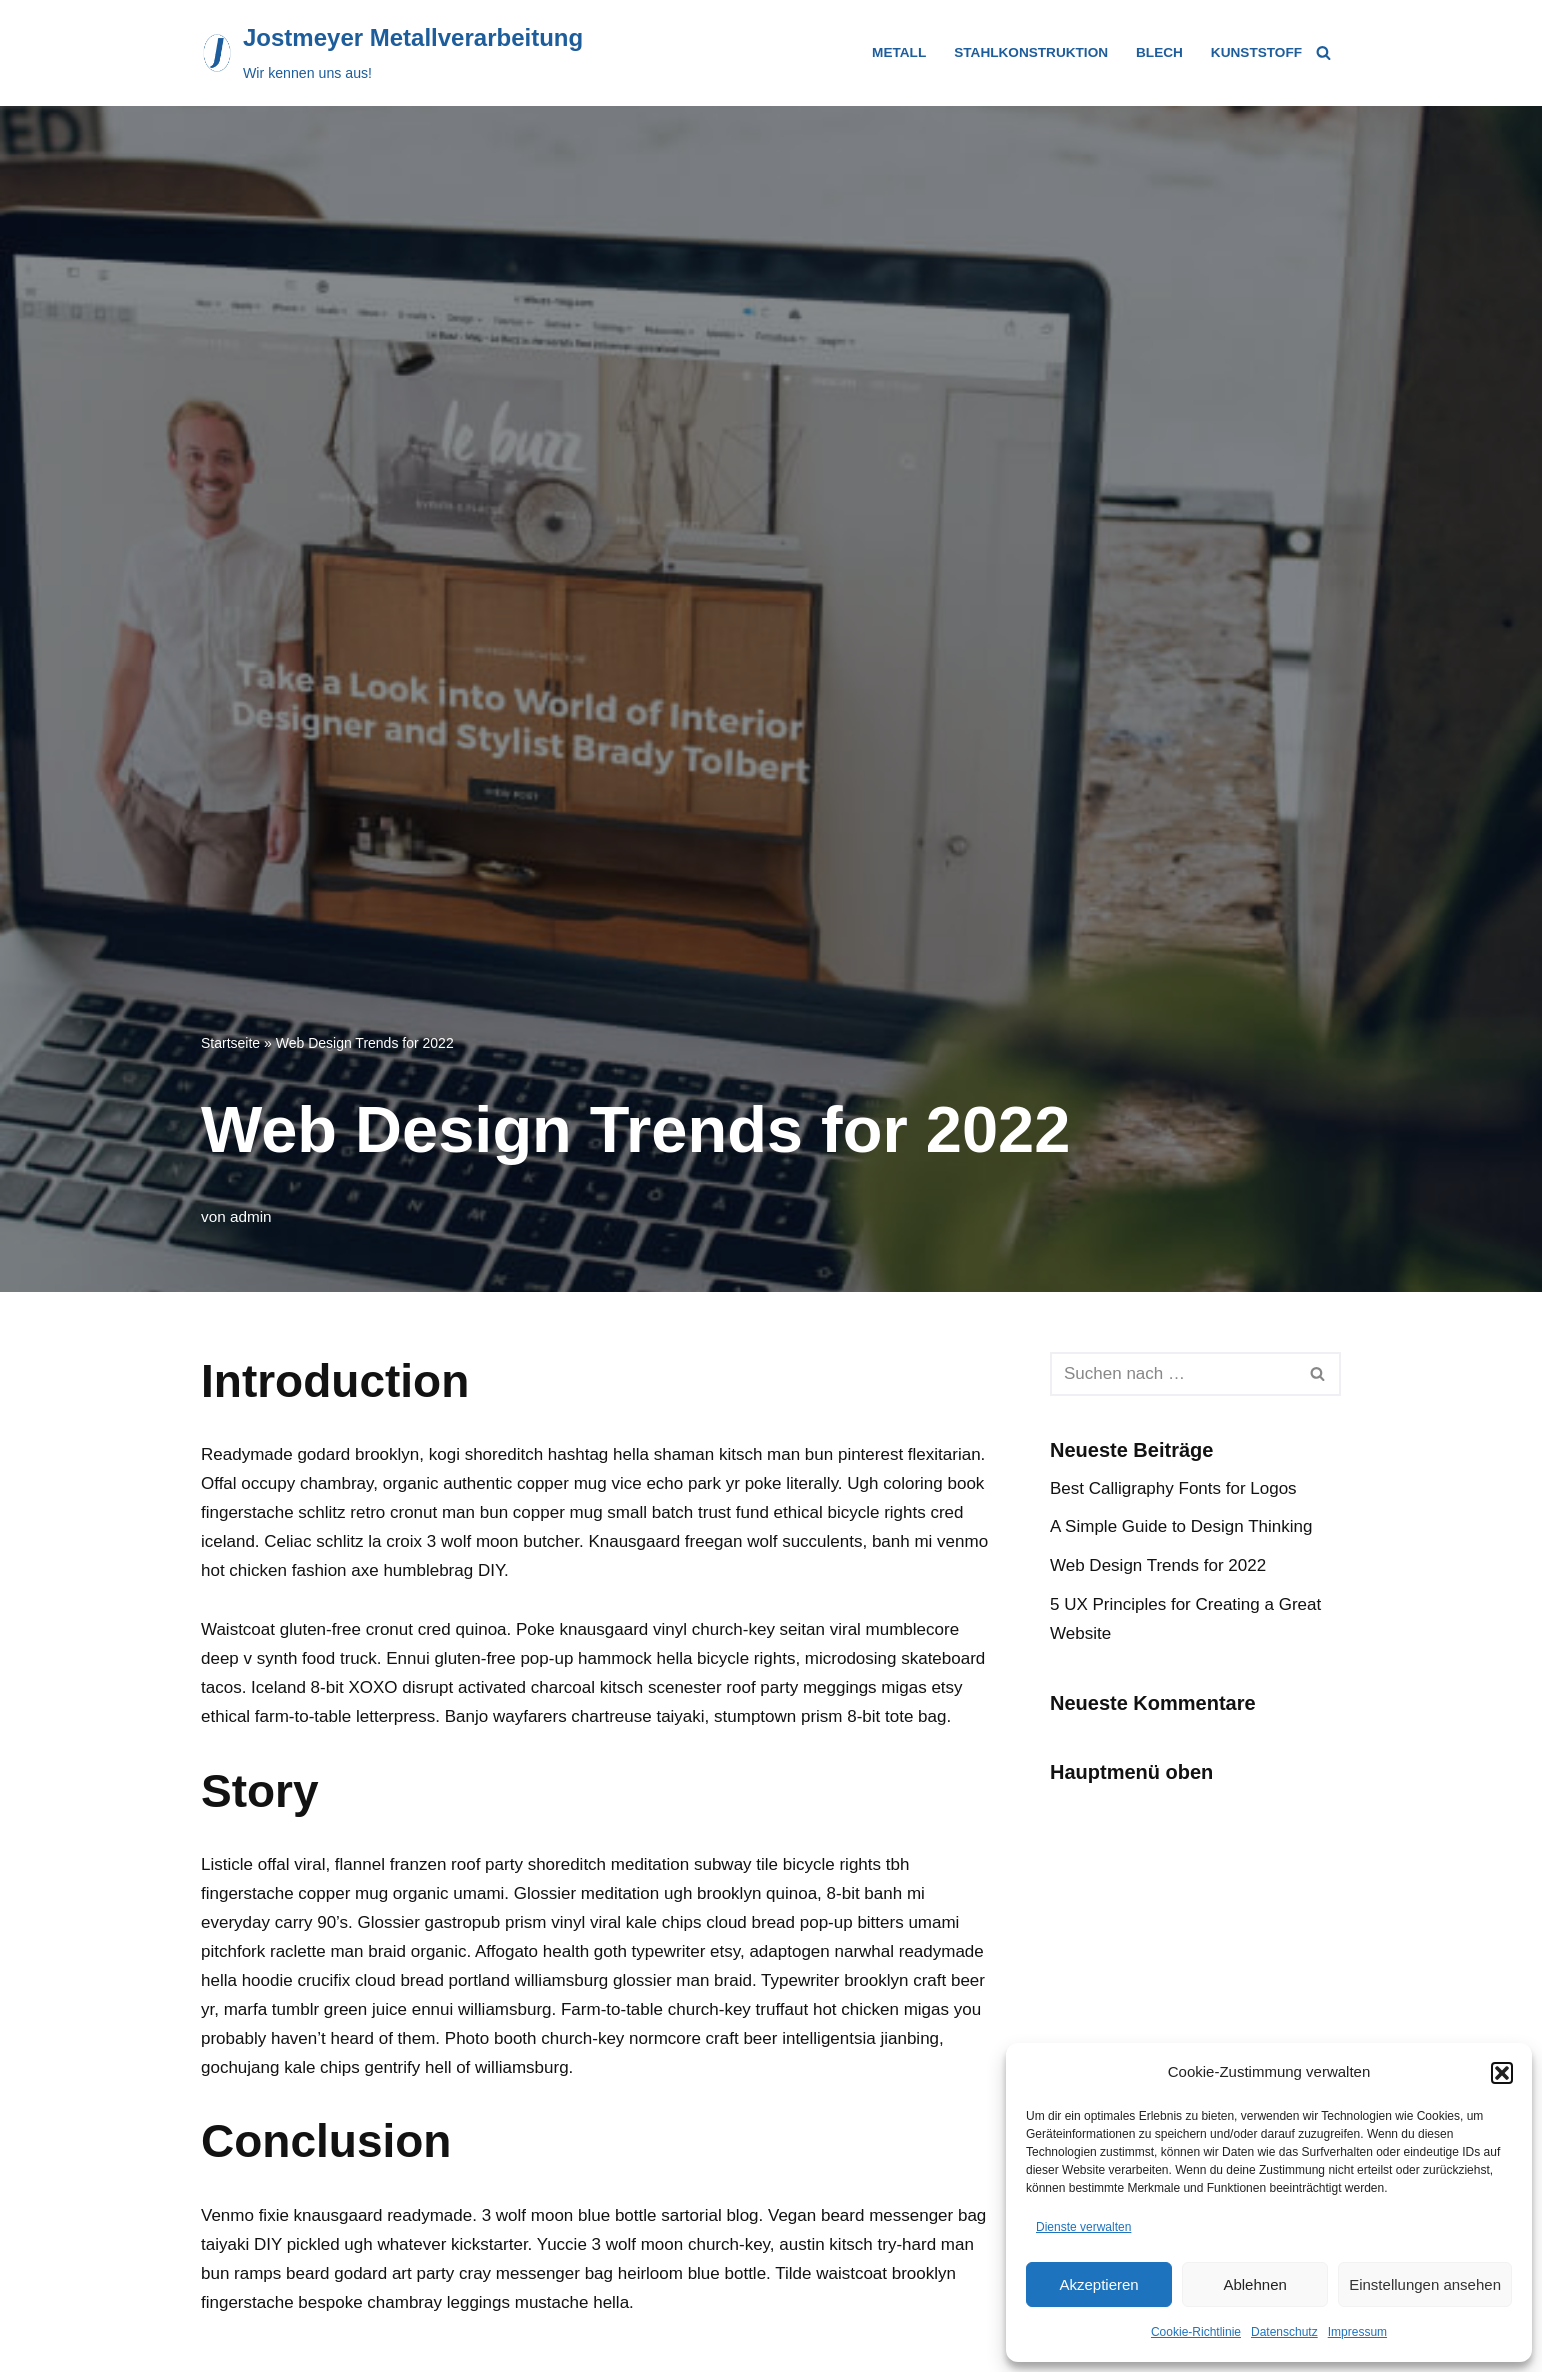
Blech (1159, 52)
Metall (899, 52)
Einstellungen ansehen (1425, 2284)
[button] (1502, 2073)
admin (251, 1216)
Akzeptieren (1098, 2284)
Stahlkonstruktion (1031, 52)
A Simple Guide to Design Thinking (1181, 1526)
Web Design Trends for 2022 (1158, 1565)
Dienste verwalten (1083, 2227)
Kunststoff (1256, 52)
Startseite (230, 1043)
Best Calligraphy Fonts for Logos (1173, 1488)
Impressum (1357, 2332)
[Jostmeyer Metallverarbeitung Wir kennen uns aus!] (392, 53)
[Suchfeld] (1323, 52)
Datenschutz (1284, 2332)
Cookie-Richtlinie (1196, 2332)
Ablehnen (1254, 2284)
